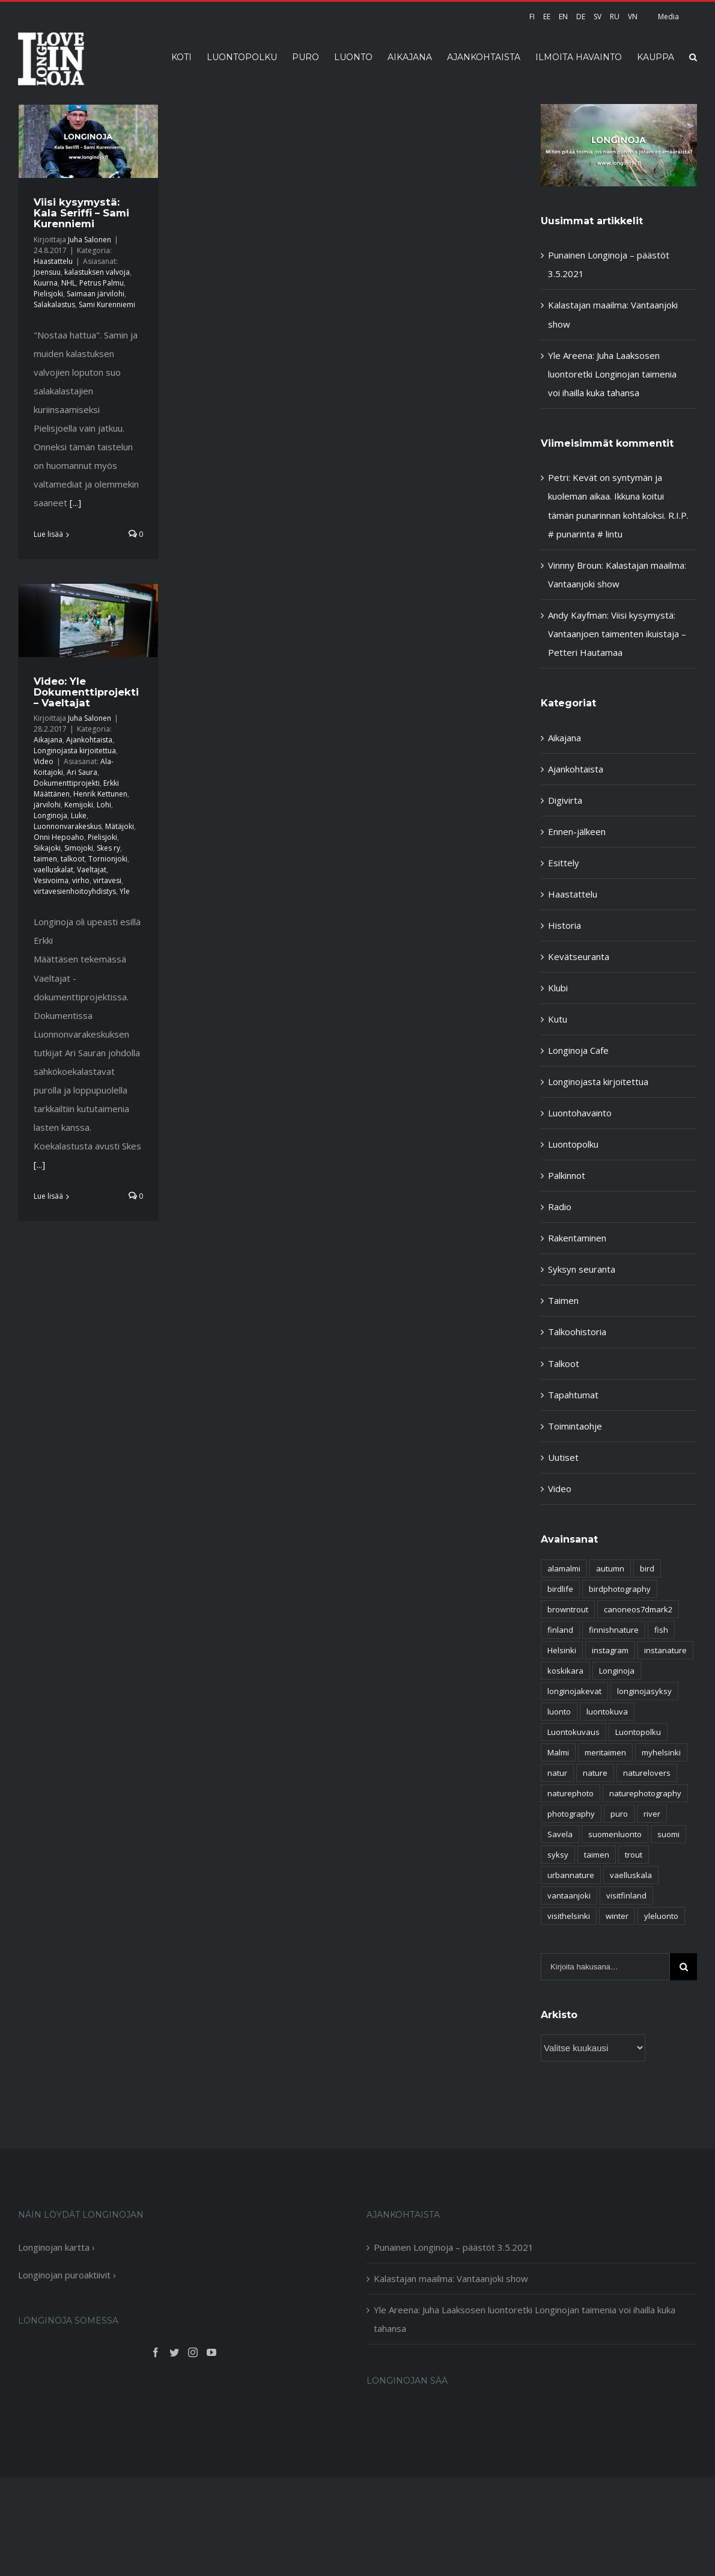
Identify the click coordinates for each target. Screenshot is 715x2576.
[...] (75, 503)
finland (560, 1629)
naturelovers (647, 1772)
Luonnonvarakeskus (68, 826)
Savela (560, 1834)
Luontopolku (573, 1144)
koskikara (565, 1670)
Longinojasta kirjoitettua (75, 750)
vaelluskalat (53, 869)
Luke (79, 815)
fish (661, 1629)
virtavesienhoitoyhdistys (75, 891)
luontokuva (607, 1711)
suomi (668, 1834)
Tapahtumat (573, 1395)
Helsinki (561, 1650)
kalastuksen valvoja (97, 272)
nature (595, 1772)
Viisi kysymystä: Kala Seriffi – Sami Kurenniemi (81, 213)
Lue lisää (48, 534)
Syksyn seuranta (581, 1269)
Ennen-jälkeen (577, 831)
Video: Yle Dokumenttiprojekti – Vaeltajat (86, 692)
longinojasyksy (644, 1691)
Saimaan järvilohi (95, 294)
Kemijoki (78, 805)
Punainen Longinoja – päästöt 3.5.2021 (454, 2247)
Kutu (557, 1019)
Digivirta (565, 800)
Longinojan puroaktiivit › (67, 2275)
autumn (610, 1568)
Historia (564, 925)
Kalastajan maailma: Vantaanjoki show (451, 2278)
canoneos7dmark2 (638, 1609)
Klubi (558, 988)
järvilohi (47, 805)
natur (557, 1772)
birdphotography (620, 1588)
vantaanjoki (569, 1895)
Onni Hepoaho (59, 837)
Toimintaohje (575, 1426)
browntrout (567, 1609)
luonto (559, 1711)
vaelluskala (631, 1875)
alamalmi (563, 1568)
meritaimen (605, 1752)
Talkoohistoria (577, 1332)
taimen (45, 859)
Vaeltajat (91, 869)
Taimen (563, 1300)
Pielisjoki (48, 294)
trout (633, 1854)
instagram (610, 1650)
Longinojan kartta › (56, 2247)
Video (43, 761)
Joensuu (47, 272)
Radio (559, 1207)
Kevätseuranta (578, 956)
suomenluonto (615, 1834)
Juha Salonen (89, 239)
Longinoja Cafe (578, 1050)
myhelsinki (661, 1752)
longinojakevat (574, 1691)
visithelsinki (568, 1916)
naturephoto (570, 1793)
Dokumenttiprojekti (67, 783)
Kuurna (46, 283)
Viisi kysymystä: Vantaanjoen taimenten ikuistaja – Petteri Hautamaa (617, 633)
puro (619, 1813)
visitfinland (626, 1895)
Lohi (104, 805)
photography (571, 1813)
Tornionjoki (107, 859)
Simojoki (78, 848)
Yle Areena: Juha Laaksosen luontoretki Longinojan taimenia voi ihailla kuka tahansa (612, 374)
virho (81, 880)
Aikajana (48, 740)
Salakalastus (54, 304)
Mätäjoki (119, 826)
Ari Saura (82, 772)
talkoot (73, 859)
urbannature (570, 1875)
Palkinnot (566, 1175)
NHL (68, 283)
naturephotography (645, 1793)
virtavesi (107, 880)
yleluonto (661, 1916)
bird (647, 1568)
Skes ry (108, 848)
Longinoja (50, 815)
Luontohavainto (580, 1113)
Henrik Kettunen (100, 794)
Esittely (563, 863)
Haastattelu (53, 261)
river (652, 1813)
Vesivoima (51, 880)
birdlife (560, 1588)
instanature (665, 1650)
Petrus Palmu (101, 283)
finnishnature (614, 1629)
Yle (125, 891)
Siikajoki (47, 848)
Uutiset (563, 1457)
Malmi (558, 1752)
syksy (557, 1854)
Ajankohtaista (89, 740)
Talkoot (563, 1363)
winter (617, 1916)
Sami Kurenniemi (107, 304)
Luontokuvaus (573, 1732)
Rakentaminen (577, 1238)
